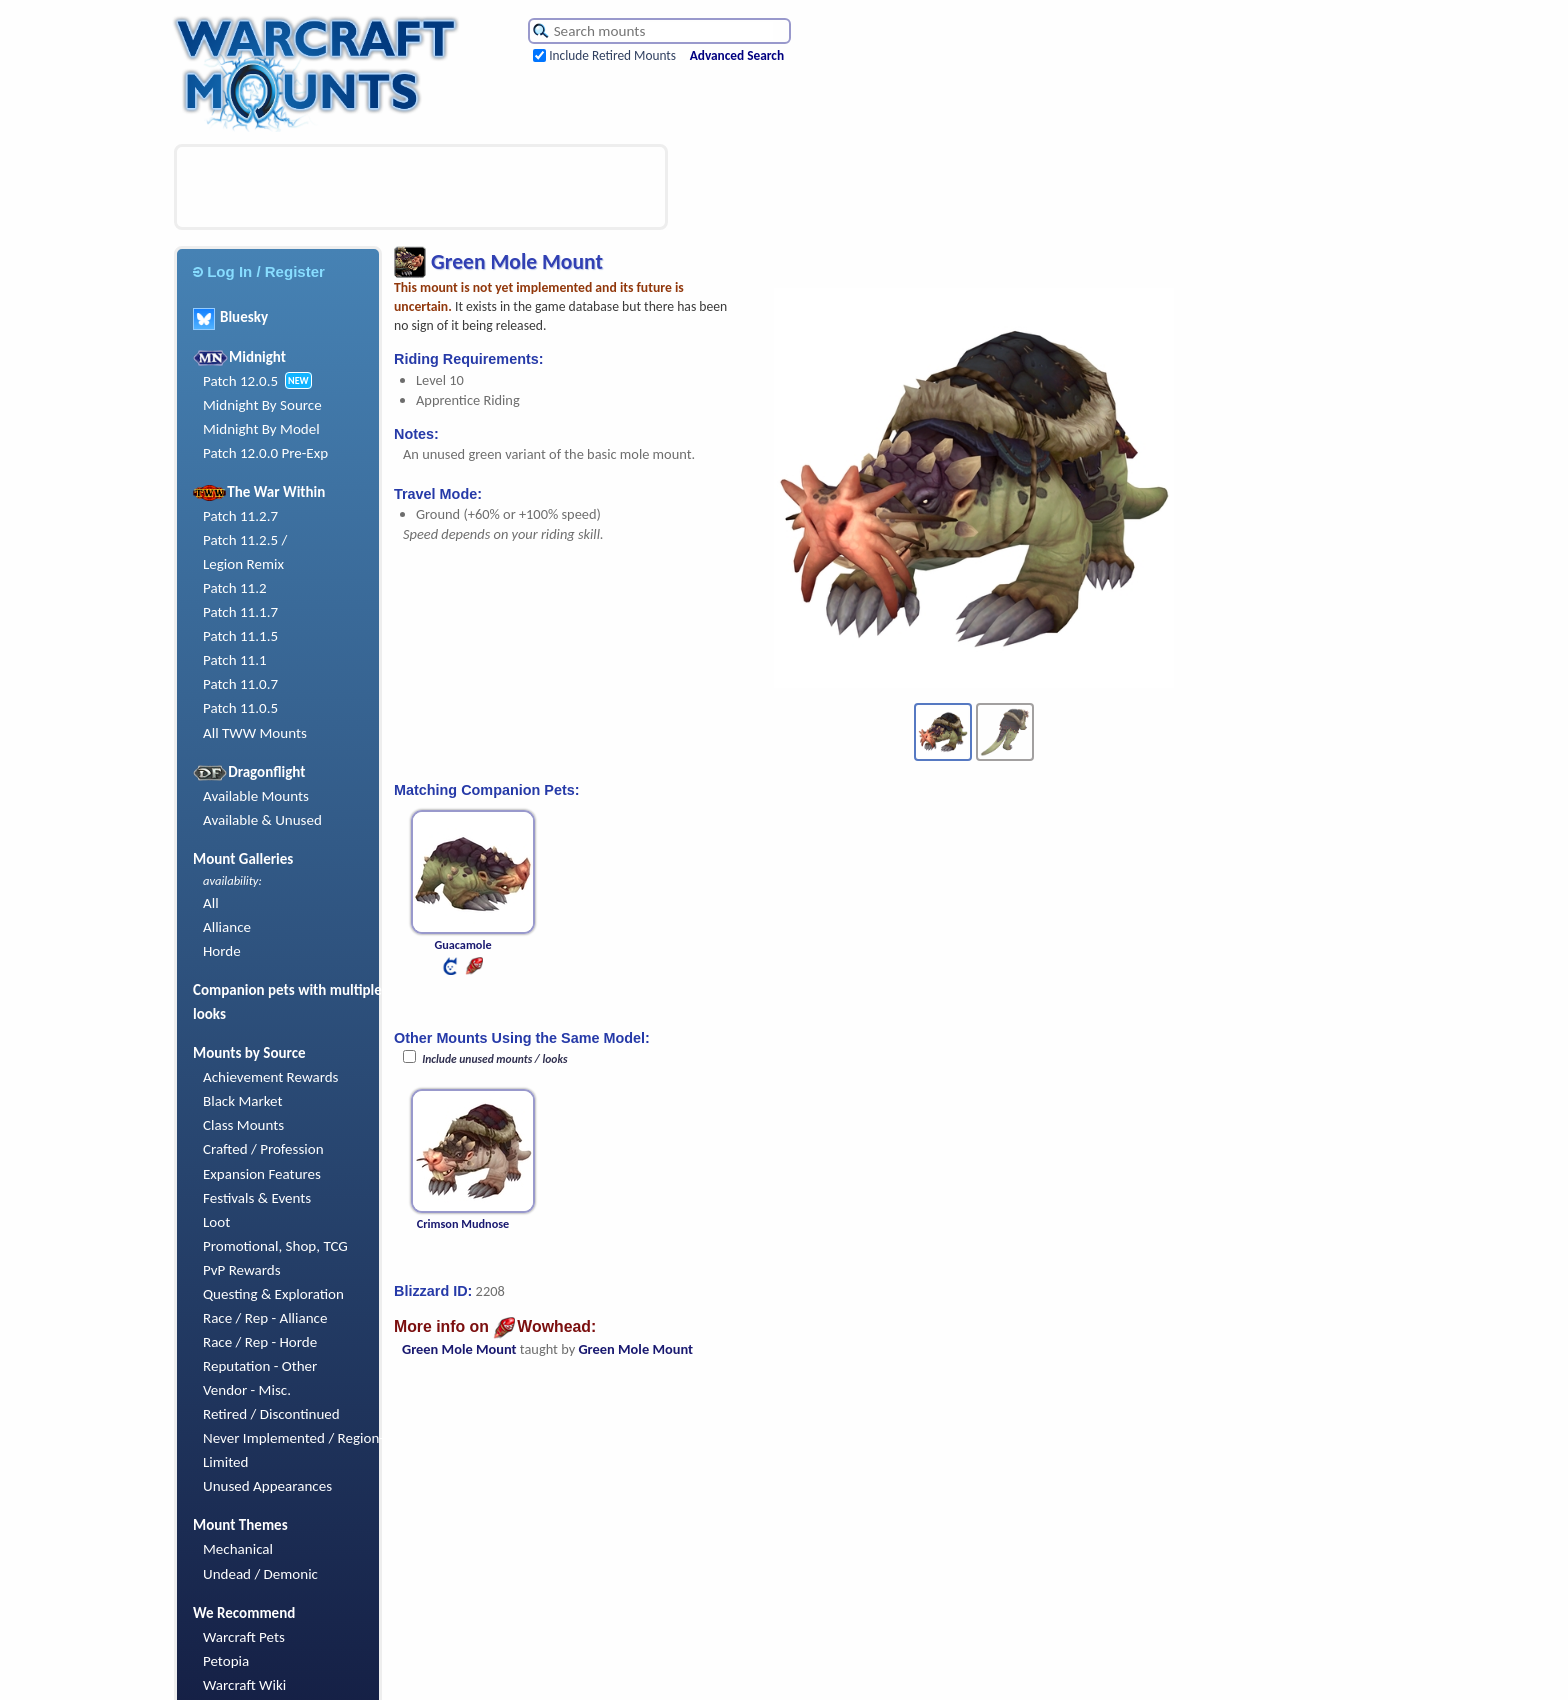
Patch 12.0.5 (240, 381)
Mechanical (238, 1549)
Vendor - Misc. (247, 1390)
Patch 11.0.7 (240, 684)
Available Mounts (256, 796)
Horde (222, 951)
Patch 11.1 (235, 660)
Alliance (227, 927)
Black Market (243, 1101)
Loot (216, 1222)
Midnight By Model (261, 429)
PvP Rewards (242, 1270)
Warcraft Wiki (244, 1685)
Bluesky (230, 317)
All (211, 903)
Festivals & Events (257, 1198)
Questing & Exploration (273, 1294)
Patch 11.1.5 (240, 636)
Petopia (226, 1661)
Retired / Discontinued (271, 1414)
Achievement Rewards (271, 1077)
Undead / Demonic (260, 1574)
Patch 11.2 (235, 588)
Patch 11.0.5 (240, 708)
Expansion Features (262, 1174)
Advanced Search (737, 55)
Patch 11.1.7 (240, 612)
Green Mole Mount (459, 1349)
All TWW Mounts (255, 733)
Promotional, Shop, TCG (275, 1246)
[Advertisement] (421, 187)
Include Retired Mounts (612, 55)
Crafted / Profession (263, 1149)
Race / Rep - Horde (260, 1342)
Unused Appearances (267, 1486)
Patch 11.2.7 (240, 516)
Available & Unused (262, 820)
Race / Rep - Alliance (265, 1318)
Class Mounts (243, 1125)
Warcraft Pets (244, 1637)
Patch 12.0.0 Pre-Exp (265, 453)
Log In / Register (259, 271)
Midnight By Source (262, 405)
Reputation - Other (260, 1366)
